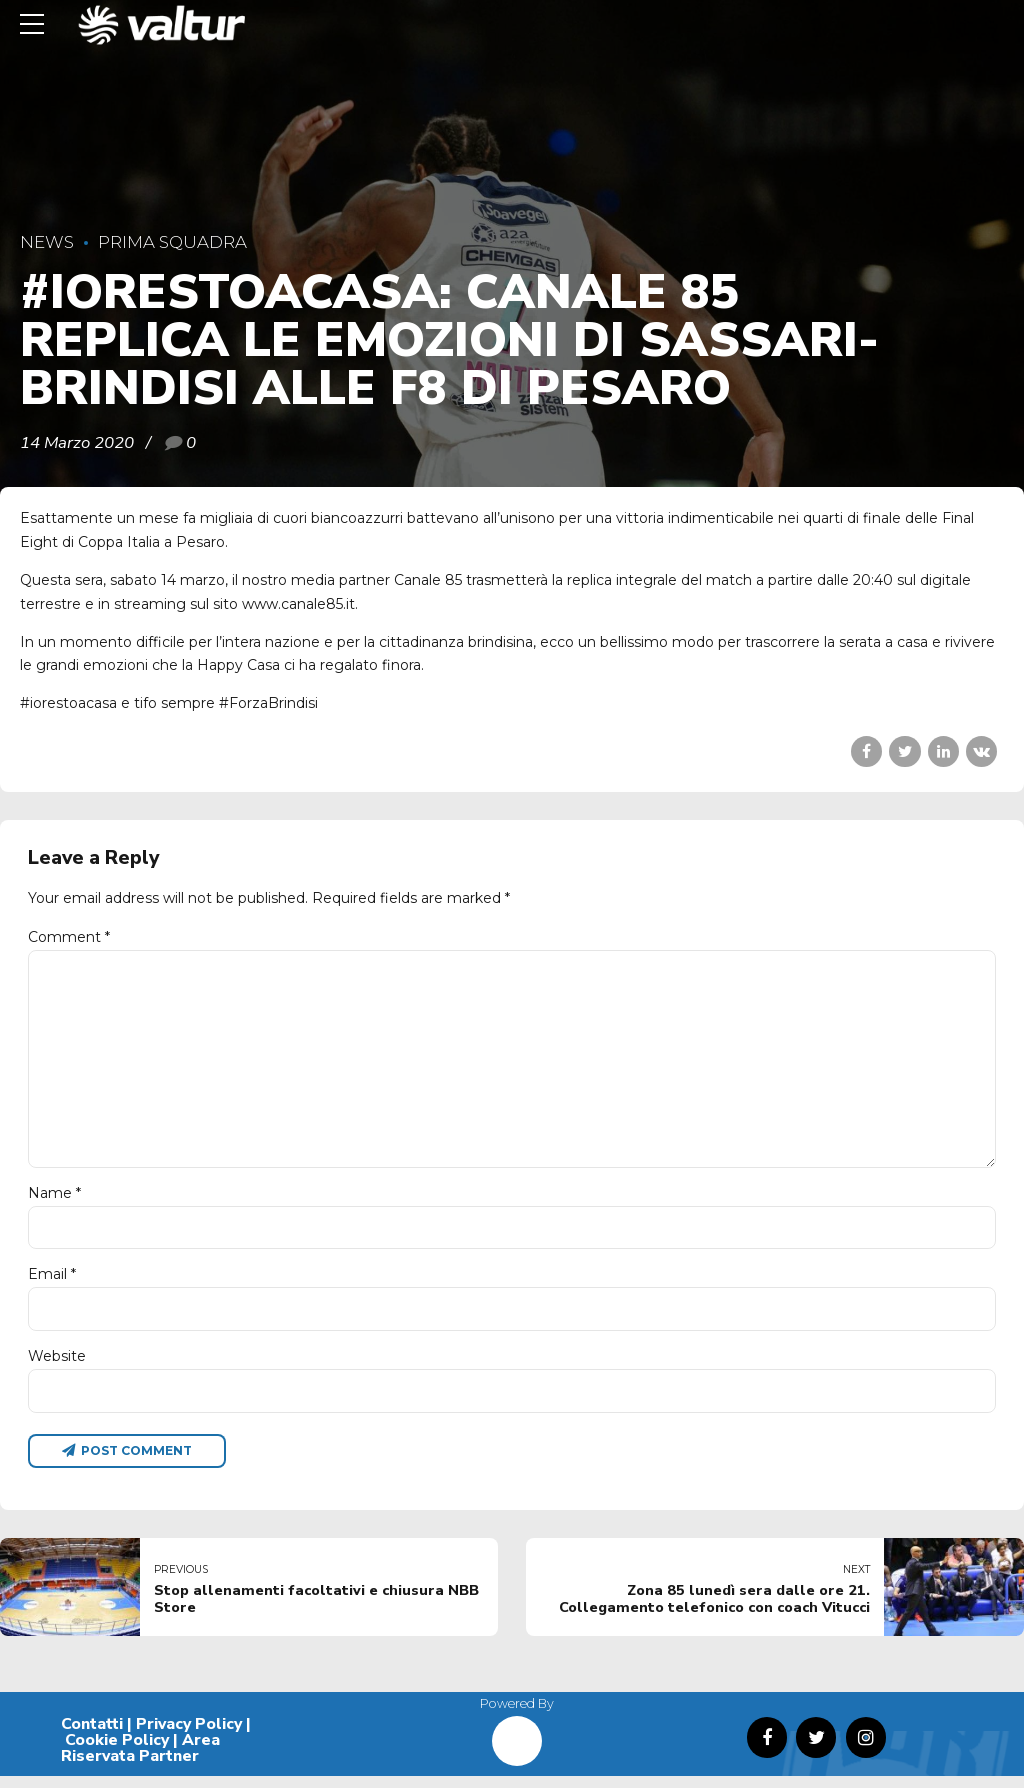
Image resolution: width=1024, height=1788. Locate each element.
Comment (69, 937)
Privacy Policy (189, 1736)
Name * (54, 1201)
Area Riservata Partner (140, 1760)
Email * (52, 1284)
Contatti (92, 1736)
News (47, 242)
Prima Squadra (172, 242)
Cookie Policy (117, 1752)
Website (57, 1366)
